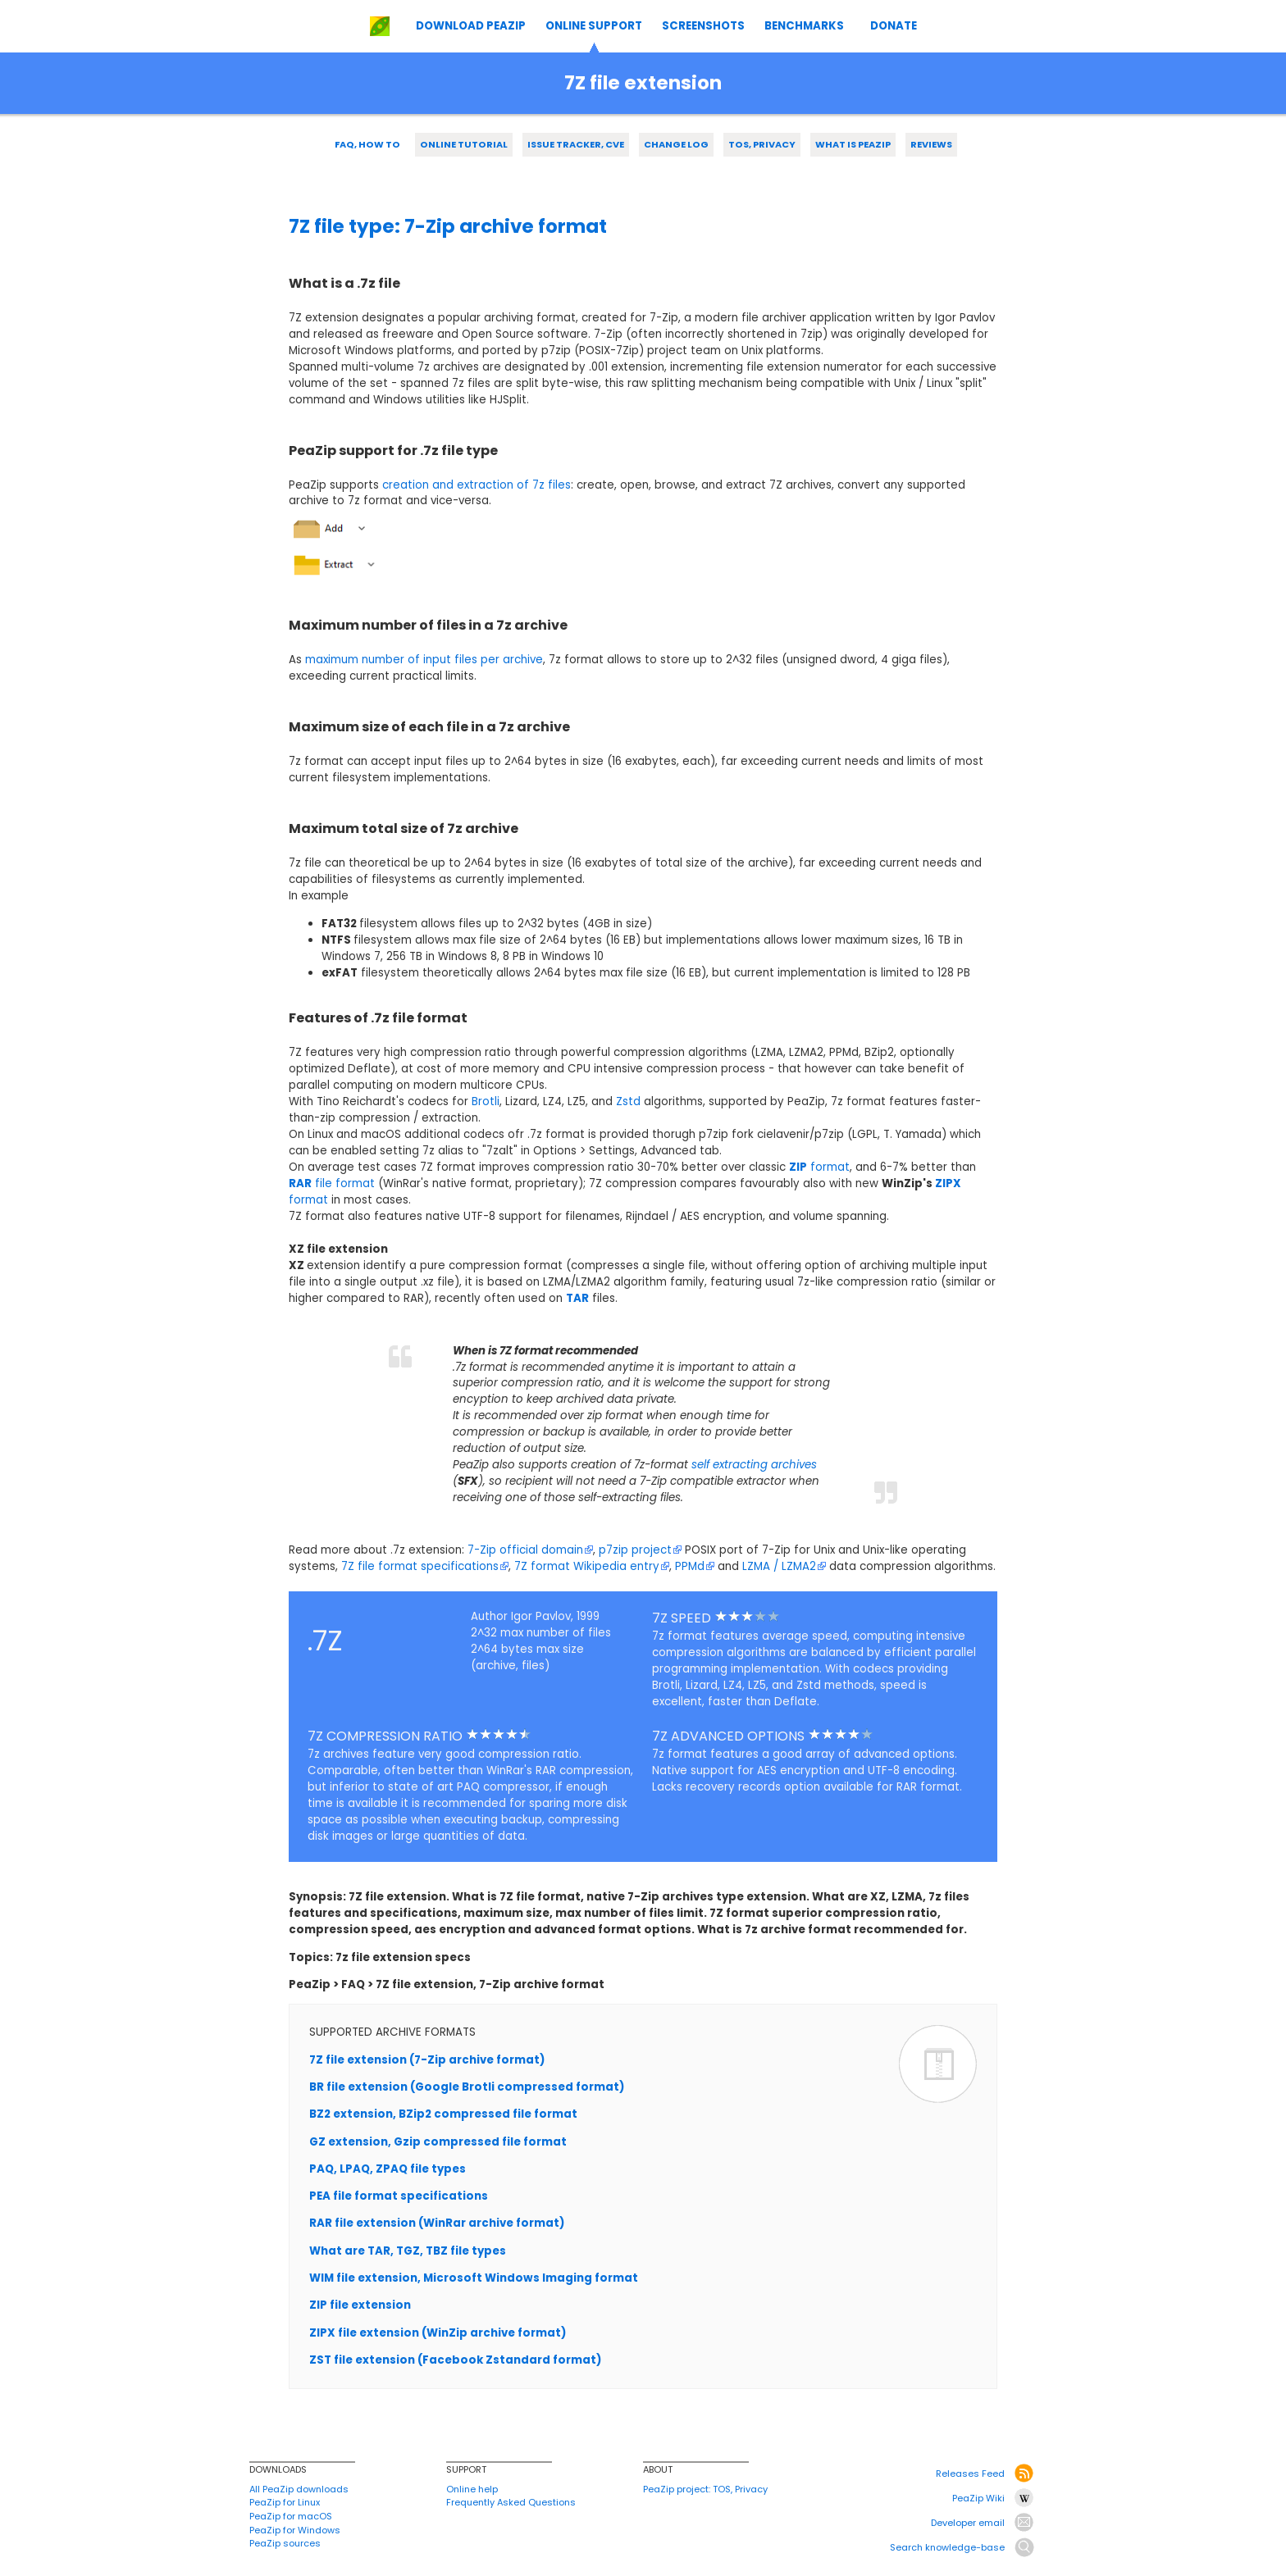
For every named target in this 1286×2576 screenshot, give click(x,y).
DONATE (893, 26)
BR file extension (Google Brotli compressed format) (466, 2087)
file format (332, 1183)
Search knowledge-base (947, 2547)
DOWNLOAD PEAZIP (471, 26)
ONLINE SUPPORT (593, 26)
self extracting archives (754, 1464)
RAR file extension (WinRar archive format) (436, 2223)
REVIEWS (931, 144)
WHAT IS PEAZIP (853, 144)
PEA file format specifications (398, 2196)
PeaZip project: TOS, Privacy (705, 2489)
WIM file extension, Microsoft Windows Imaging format (473, 2278)
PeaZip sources (285, 2543)
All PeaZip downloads (299, 2489)
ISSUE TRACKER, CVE (575, 144)
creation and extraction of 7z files (476, 485)
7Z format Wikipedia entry (591, 1566)
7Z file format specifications (424, 1566)
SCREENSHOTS (703, 26)
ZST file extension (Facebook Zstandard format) (455, 2360)
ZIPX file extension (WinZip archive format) (437, 2333)
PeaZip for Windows (294, 2530)
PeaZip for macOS (290, 2516)
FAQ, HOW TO (367, 144)
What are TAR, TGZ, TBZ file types (407, 2251)
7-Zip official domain (530, 1550)
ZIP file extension (360, 2305)
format (819, 1167)
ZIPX (948, 1183)
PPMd (694, 1566)
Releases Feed (970, 2473)
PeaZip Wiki (978, 2498)
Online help (472, 2489)
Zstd (628, 1101)
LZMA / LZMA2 (784, 1566)
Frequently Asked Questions (511, 2502)
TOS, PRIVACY (762, 144)
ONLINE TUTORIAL (464, 144)
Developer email (968, 2522)
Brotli (485, 1101)
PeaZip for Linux (284, 2502)
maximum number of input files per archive (424, 659)
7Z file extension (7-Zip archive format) (427, 2060)
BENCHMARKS (804, 26)
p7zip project (640, 1550)
